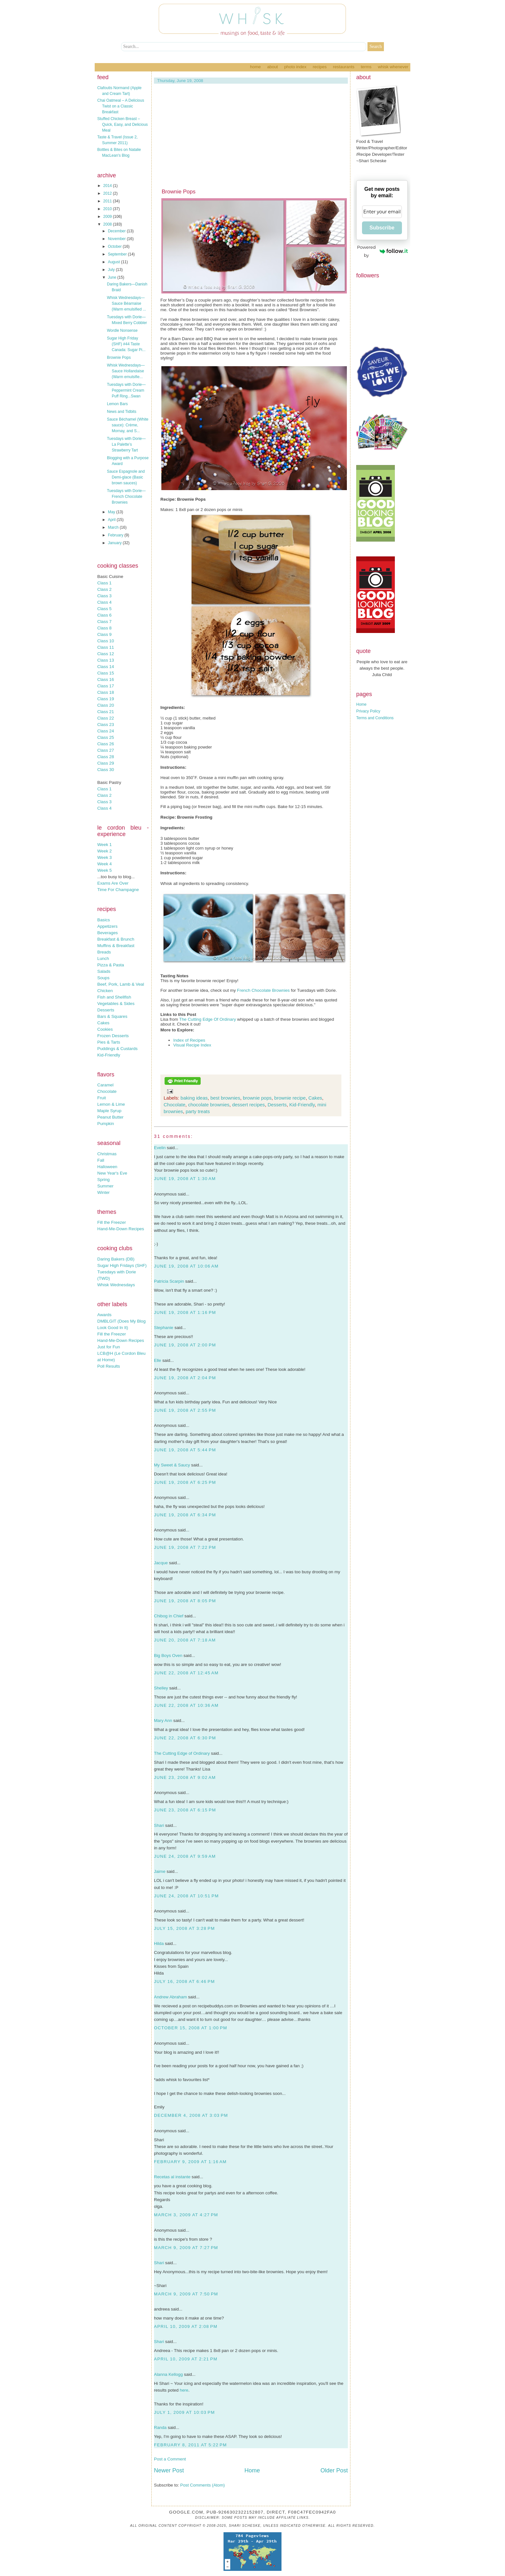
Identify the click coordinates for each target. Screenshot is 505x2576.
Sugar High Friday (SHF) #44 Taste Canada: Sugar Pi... (126, 344)
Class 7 (104, 621)
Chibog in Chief (168, 1615)
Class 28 (105, 756)
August (114, 262)
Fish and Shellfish (114, 997)
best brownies (225, 1098)
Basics (103, 919)
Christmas (107, 1153)
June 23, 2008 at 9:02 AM (185, 1777)
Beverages (107, 932)
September (118, 254)
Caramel (105, 1085)
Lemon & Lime (111, 1104)
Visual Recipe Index (192, 1045)
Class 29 (105, 763)
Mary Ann (163, 1720)
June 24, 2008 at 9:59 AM (185, 1856)
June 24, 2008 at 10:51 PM (186, 1895)
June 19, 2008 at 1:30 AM (185, 1178)
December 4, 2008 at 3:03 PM (191, 2115)
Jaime (160, 1871)
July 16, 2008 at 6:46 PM (184, 1981)
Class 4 (104, 602)
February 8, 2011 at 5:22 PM (190, 2444)
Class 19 (105, 698)
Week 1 (104, 844)
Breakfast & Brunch (115, 939)
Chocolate (107, 1091)
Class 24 (105, 731)
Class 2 (104, 589)
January (115, 543)
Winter (103, 1192)
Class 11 (105, 647)
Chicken (105, 990)
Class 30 (105, 769)
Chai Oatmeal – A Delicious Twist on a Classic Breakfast (120, 106)
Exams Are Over (113, 883)
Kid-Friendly (108, 1055)
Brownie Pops (119, 357)
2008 (108, 224)
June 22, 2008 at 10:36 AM (186, 1705)
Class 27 (105, 750)
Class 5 (104, 608)
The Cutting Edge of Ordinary (182, 1753)
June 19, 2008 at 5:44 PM (185, 1449)
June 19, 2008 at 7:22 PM (185, 1547)
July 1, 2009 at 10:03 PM (184, 2412)
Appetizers (107, 926)
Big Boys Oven (168, 1655)
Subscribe (381, 227)
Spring (103, 1179)
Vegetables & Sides (116, 1003)
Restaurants (344, 66)
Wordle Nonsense (122, 330)
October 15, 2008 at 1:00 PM (190, 2027)
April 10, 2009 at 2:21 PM (185, 2359)
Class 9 (104, 634)
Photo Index (295, 66)
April (112, 519)
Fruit (101, 1097)
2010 (108, 209)
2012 (108, 193)
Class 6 (104, 615)
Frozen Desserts (113, 1035)
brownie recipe (290, 1098)
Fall (100, 1160)
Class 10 (105, 640)
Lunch (103, 958)
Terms (366, 66)
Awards (104, 1314)
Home (255, 66)
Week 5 (104, 870)
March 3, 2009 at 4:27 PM (186, 2214)
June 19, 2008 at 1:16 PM (185, 1312)
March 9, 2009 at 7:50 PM (186, 2294)
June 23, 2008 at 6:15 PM (185, 1810)
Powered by (382, 251)
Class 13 (105, 660)
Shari (159, 1825)
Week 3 (104, 857)
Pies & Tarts (108, 1042)
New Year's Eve (112, 1173)
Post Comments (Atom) (202, 2485)
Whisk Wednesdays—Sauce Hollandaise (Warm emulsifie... (126, 371)
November (117, 239)
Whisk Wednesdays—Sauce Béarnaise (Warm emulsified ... (126, 303)
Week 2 (104, 851)
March (114, 527)
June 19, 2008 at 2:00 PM (185, 1345)
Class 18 (105, 692)
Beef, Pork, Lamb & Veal (120, 984)
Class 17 (105, 686)
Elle (157, 1360)
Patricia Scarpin (169, 1281)
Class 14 (105, 666)
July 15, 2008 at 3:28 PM (184, 1928)
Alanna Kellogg (168, 2374)
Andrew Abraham (170, 1997)
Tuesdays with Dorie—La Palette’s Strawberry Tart (126, 444)
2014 (108, 185)
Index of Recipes (189, 1040)
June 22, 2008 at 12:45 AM (186, 1672)
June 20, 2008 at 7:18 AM (185, 1640)
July (112, 269)
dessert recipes (248, 1104)
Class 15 (105, 673)
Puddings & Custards (117, 1048)
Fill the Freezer (111, 1222)
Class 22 (105, 718)
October (115, 246)
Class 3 (104, 595)
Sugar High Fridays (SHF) (122, 1265)
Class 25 (105, 737)
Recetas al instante (172, 2176)
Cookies (105, 1029)
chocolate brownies (208, 1104)
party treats (198, 1111)
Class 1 (104, 583)
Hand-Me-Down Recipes (120, 1228)
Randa (160, 2427)
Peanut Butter (110, 1117)
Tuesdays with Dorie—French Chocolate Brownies (126, 496)
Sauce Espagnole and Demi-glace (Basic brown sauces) (126, 477)
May (112, 512)
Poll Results (108, 1366)
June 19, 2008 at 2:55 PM (185, 1410)
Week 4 (104, 863)
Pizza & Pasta (110, 965)
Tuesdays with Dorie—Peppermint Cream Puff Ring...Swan (126, 390)
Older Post (334, 2470)
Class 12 (105, 653)
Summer (105, 1186)
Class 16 (105, 679)
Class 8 (104, 628)
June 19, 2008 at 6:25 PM (185, 1482)
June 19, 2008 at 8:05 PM (185, 1600)
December (117, 231)
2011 (108, 201)
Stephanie (163, 1327)
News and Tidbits (121, 411)
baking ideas (194, 1098)
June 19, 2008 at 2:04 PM (185, 1377)
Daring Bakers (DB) (116, 1259)
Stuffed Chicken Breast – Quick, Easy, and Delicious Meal (122, 124)
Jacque (161, 1562)
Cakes (103, 1022)
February (116, 535)
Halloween (107, 1166)
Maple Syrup (109, 1110)
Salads (103, 971)
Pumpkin (105, 1123)
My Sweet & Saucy (172, 1465)
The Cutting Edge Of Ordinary (207, 1019)
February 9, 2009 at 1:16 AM (190, 2161)
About (272, 66)
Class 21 (105, 711)
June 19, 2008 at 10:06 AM (186, 1266)
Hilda (159, 1943)
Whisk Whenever (393, 66)
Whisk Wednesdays (116, 1284)
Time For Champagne (118, 889)
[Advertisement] (250, 140)
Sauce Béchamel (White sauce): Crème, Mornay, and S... (127, 425)
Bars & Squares (112, 1016)
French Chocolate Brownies (263, 990)
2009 (108, 216)
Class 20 (105, 705)
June (112, 277)
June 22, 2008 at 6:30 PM (185, 1737)
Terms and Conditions (375, 718)
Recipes (320, 66)
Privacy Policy (368, 711)
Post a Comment (170, 2459)
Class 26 (105, 743)
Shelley (161, 1688)
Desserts (105, 1010)
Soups (103, 977)
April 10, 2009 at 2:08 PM (185, 2326)
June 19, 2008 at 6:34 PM (185, 1514)
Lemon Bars (117, 404)
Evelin (160, 1147)
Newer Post (169, 2470)
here (184, 2390)
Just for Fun (108, 1346)
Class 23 (105, 724)
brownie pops (257, 1098)
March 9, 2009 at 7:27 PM (186, 2247)
